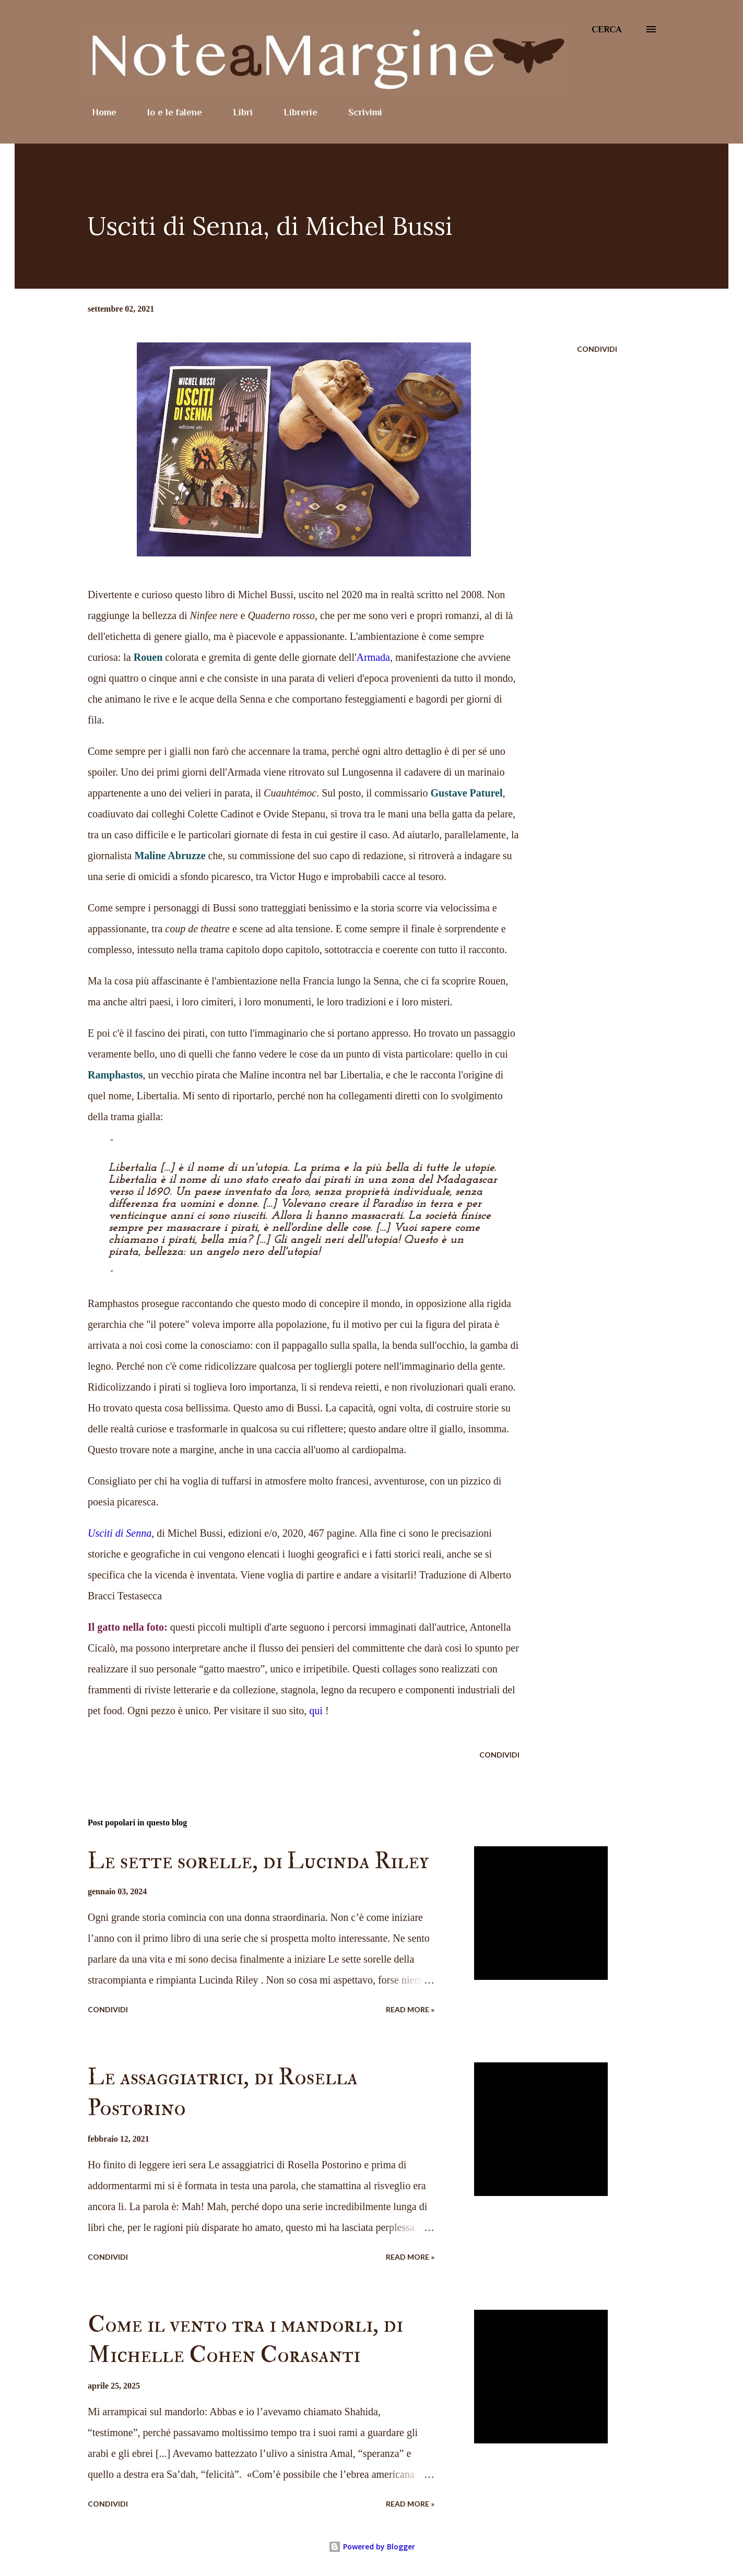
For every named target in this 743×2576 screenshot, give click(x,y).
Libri (236, 112)
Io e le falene (168, 112)
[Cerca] (607, 29)
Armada (373, 657)
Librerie (294, 112)
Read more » (410, 2009)
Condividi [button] (597, 349)
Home (98, 112)
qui (316, 1710)
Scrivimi (359, 112)
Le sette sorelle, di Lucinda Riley (258, 1861)
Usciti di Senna (119, 1533)
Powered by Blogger (371, 2546)
